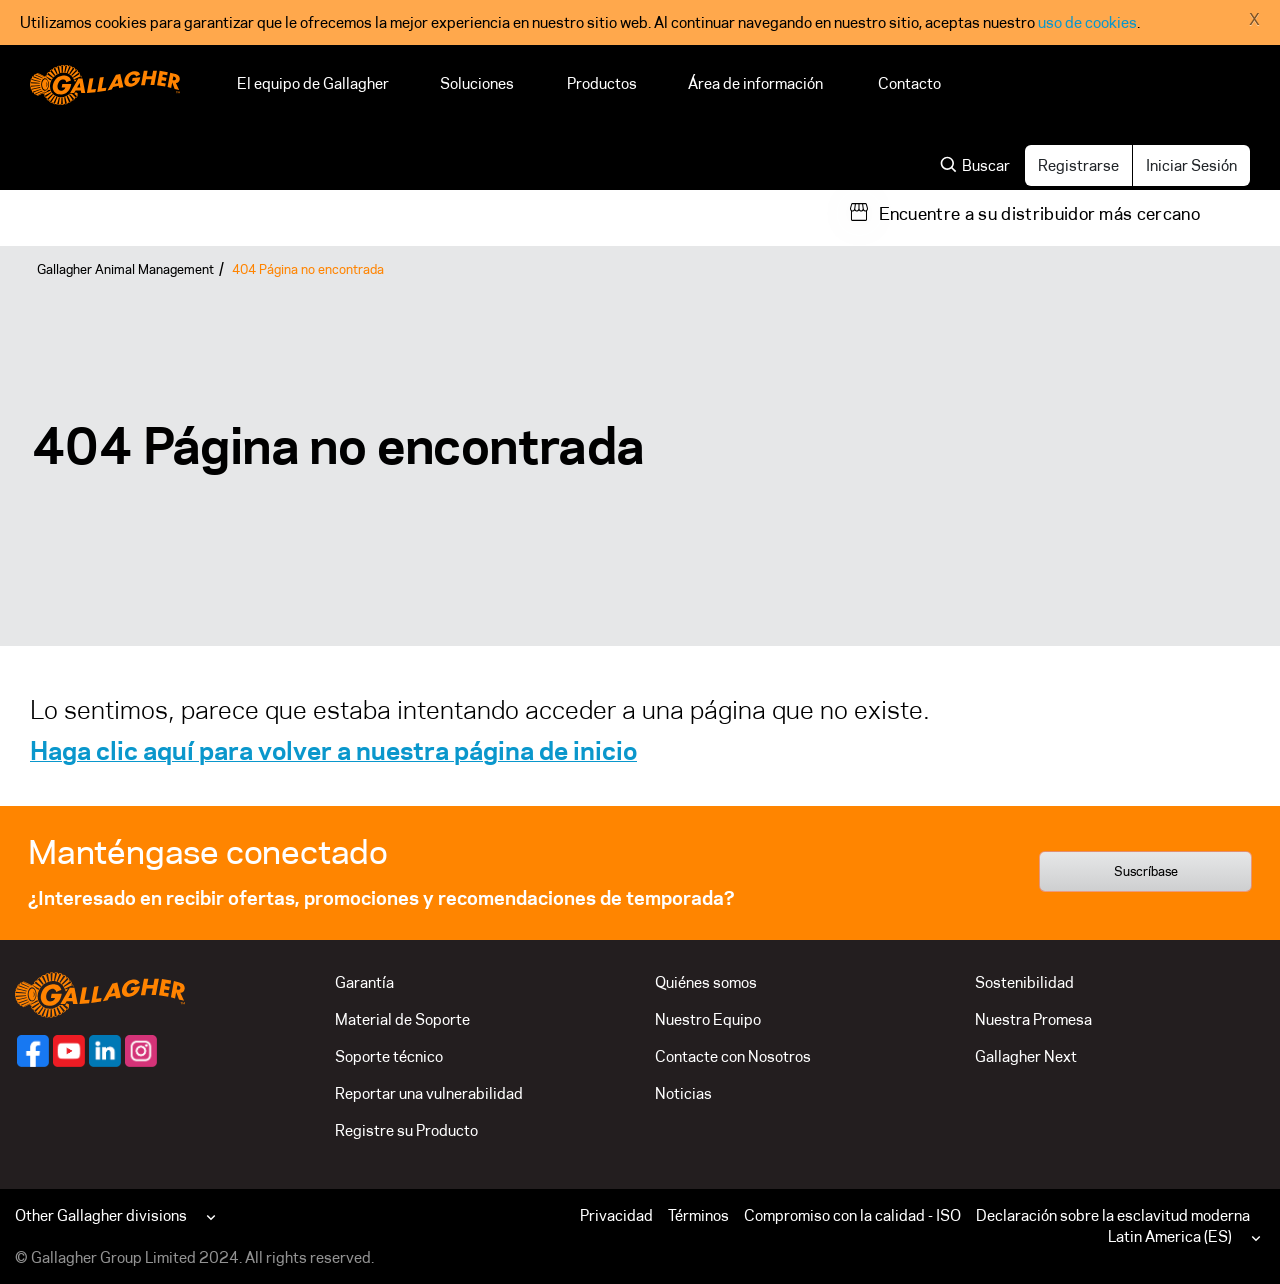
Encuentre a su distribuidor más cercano (1039, 214)
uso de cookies (1087, 22)
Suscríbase (1146, 871)
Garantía (364, 982)
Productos (602, 83)
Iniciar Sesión (1191, 165)
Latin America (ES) (1170, 1236)
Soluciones (478, 83)
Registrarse (1078, 165)
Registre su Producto (406, 1130)
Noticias (683, 1093)
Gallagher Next (1026, 1056)
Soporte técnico (389, 1056)
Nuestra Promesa (1033, 1019)
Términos (698, 1215)
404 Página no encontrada (308, 269)
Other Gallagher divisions (101, 1215)
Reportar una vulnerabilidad (429, 1093)
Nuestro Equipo (708, 1019)
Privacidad (616, 1215)
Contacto (909, 83)
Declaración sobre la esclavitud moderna (1113, 1215)
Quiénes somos (706, 982)
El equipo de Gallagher (313, 83)
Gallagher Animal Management (125, 269)
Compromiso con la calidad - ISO (852, 1215)
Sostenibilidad (1024, 982)
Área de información (757, 83)
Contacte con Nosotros (733, 1056)
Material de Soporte (402, 1019)
